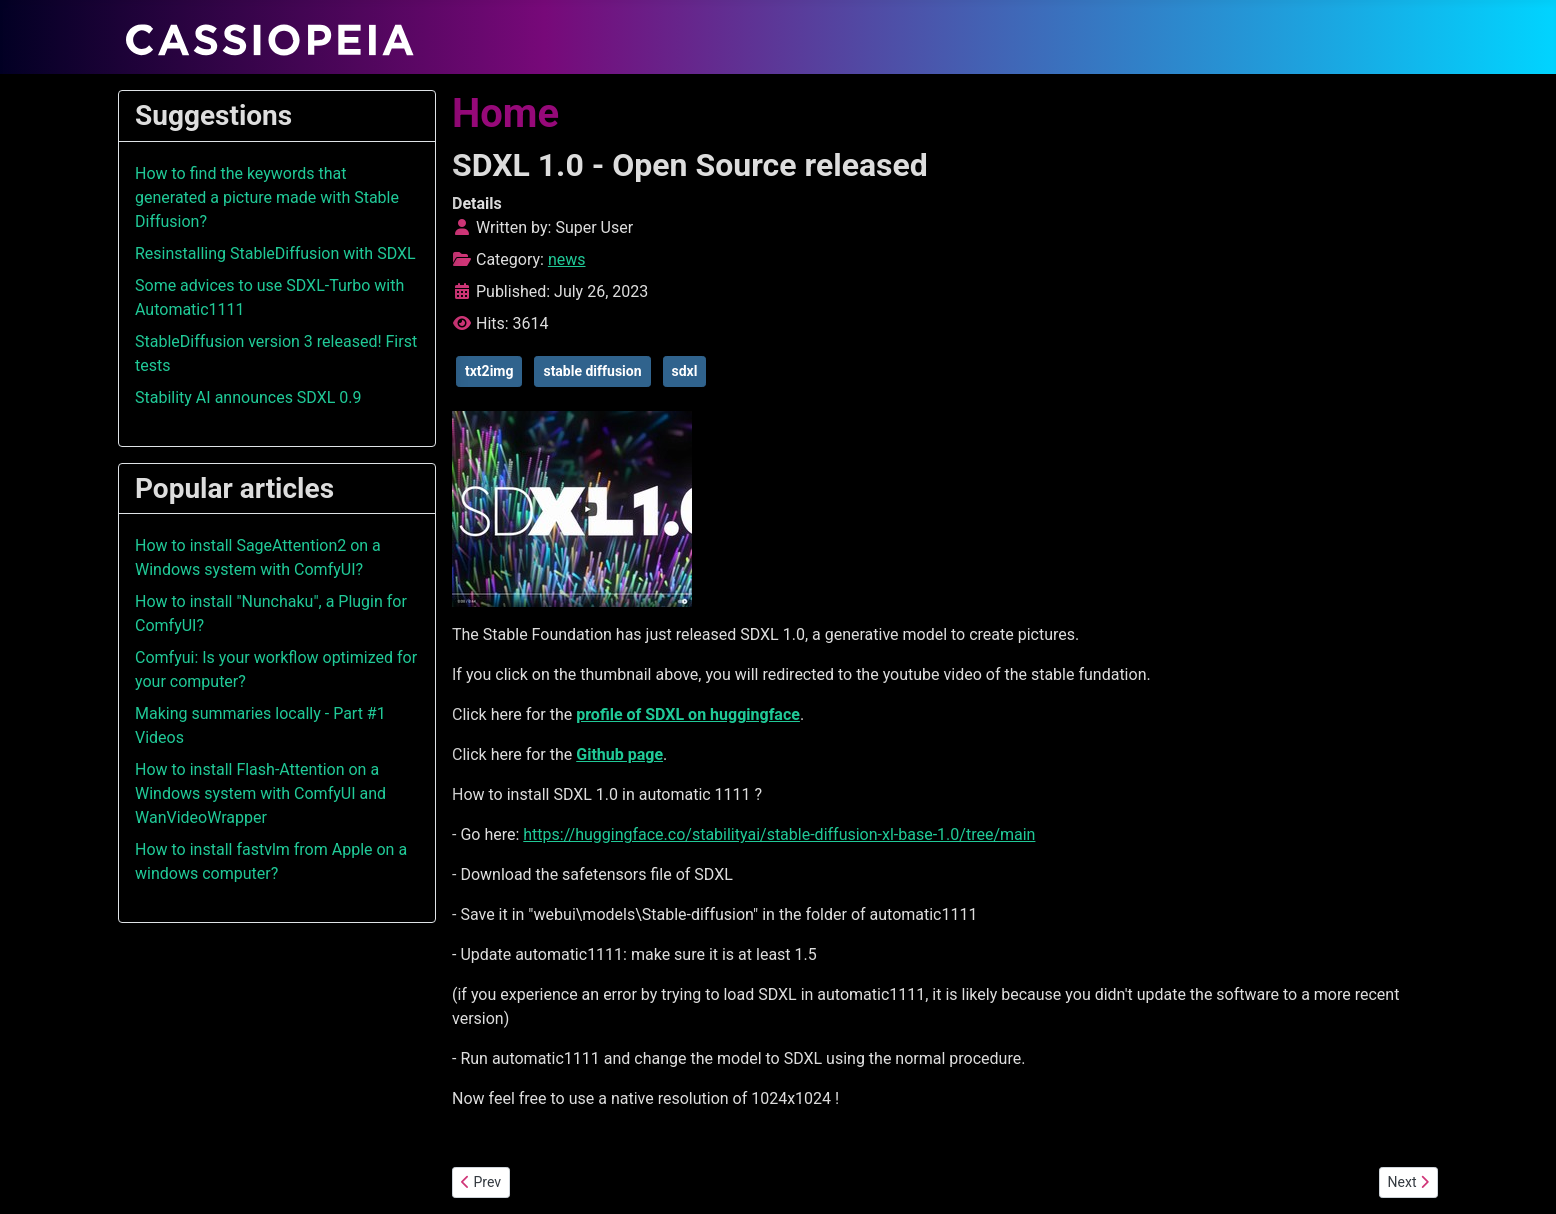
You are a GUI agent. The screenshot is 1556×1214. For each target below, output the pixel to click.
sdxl (685, 371)
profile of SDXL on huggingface (688, 714)
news (567, 259)
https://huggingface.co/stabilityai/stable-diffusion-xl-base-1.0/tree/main (779, 834)
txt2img (489, 371)
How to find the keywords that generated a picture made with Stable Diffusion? (267, 197)
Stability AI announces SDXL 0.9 (248, 397)
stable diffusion (592, 371)
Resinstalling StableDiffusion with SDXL (275, 253)
